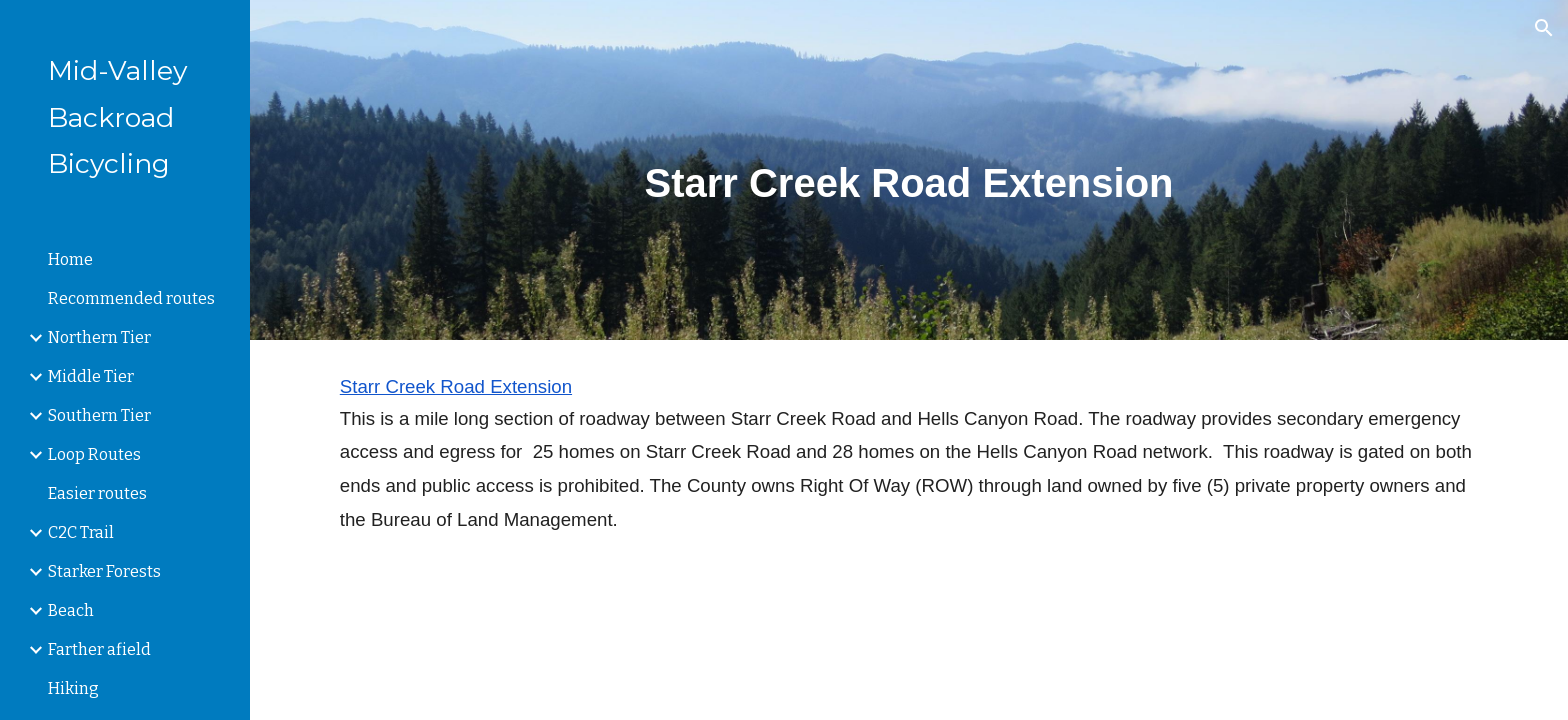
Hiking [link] (73, 688)
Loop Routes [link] (94, 454)
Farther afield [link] (99, 649)
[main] (909, 170)
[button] (1544, 28)
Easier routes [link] (97, 493)
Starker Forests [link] (104, 571)
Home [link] (70, 259)
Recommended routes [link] (131, 298)
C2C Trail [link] (81, 532)
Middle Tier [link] (91, 376)
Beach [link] (71, 610)
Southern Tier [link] (99, 415)
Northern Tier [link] (99, 337)
